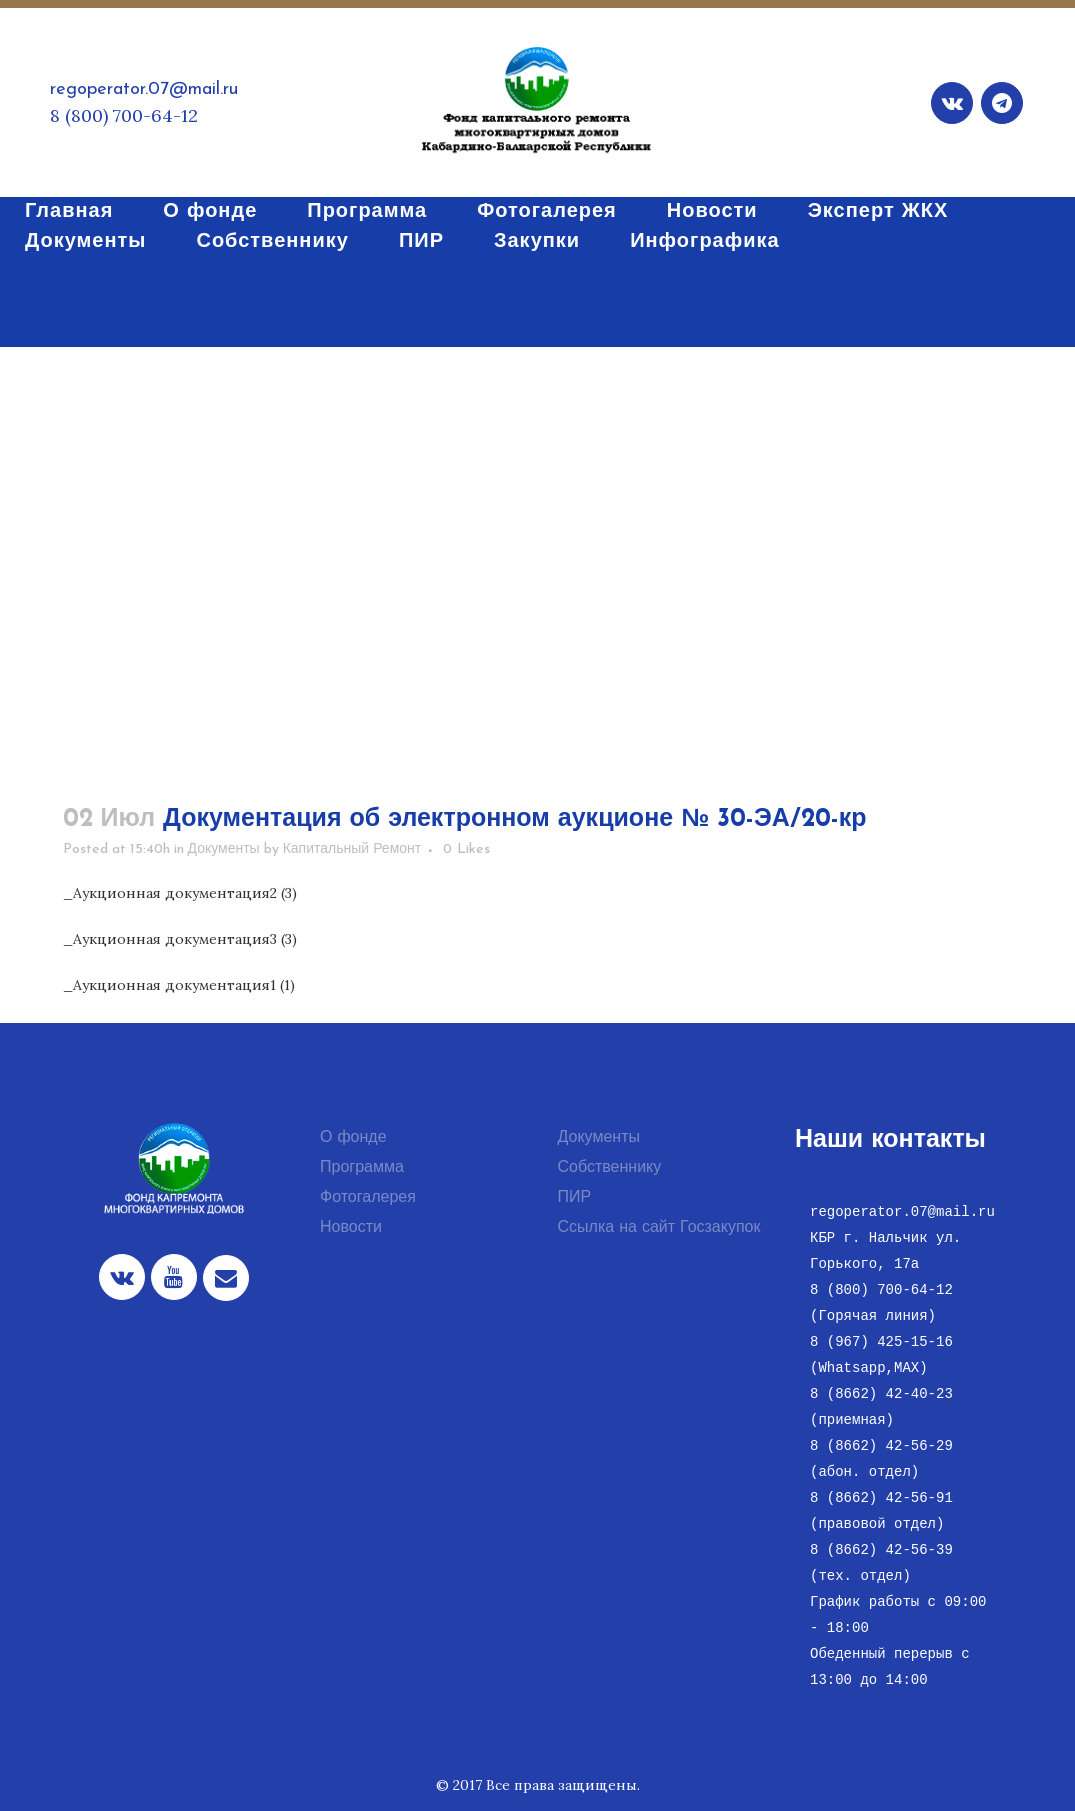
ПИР (575, 1198)
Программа (362, 1168)
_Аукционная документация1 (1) (179, 985)
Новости (351, 1228)
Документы (224, 849)
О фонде (353, 1138)
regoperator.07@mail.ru (144, 89)
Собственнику (610, 1168)
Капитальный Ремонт (352, 849)
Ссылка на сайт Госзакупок (659, 1228)
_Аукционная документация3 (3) (180, 939)
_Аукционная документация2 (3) (180, 893)
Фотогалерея (368, 1198)
